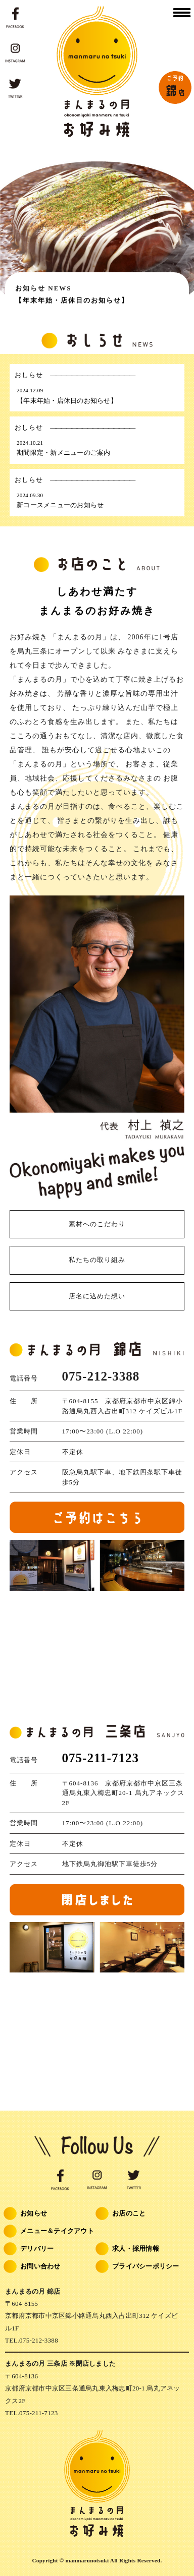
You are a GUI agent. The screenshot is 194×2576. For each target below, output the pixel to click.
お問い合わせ (33, 2267)
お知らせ (26, 2214)
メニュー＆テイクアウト (49, 2232)
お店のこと (121, 2214)
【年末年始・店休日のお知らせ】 (72, 300)
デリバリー (29, 2249)
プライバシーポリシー (138, 2267)
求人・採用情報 (128, 2249)
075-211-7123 (100, 1758)
